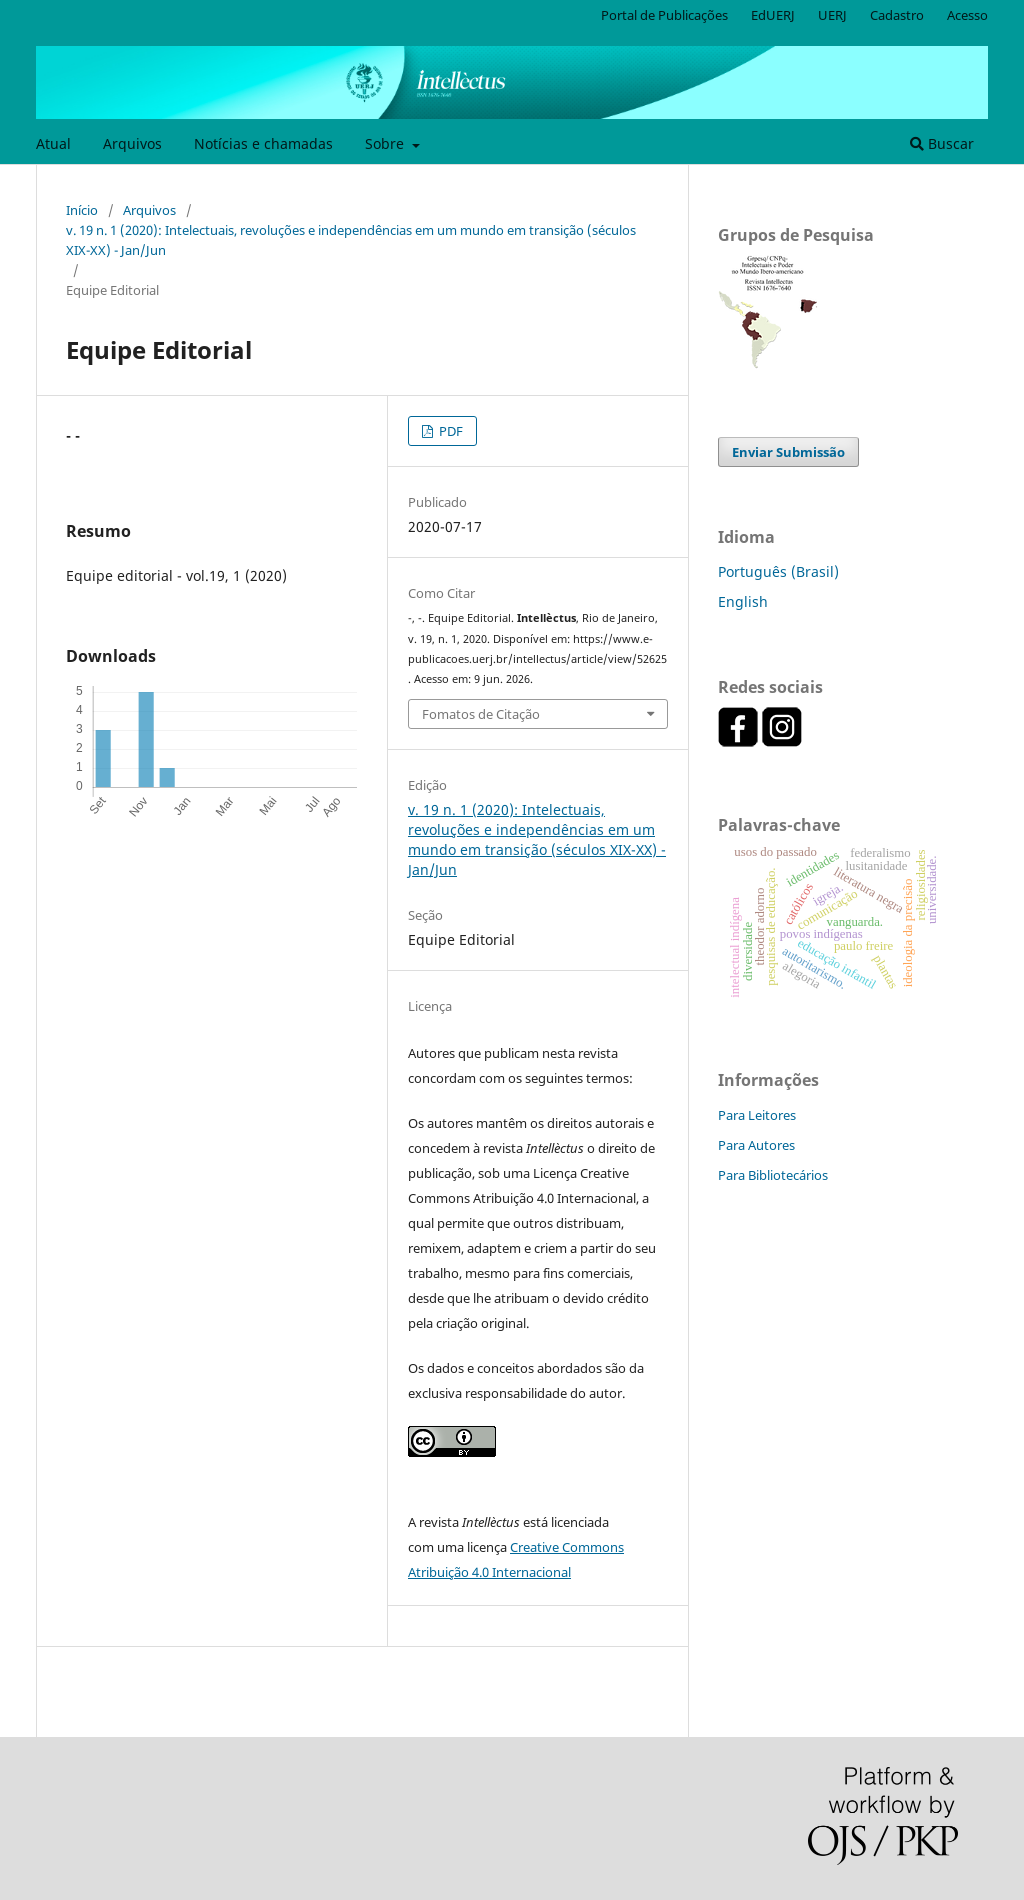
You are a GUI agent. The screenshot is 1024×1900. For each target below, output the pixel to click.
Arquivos (132, 143)
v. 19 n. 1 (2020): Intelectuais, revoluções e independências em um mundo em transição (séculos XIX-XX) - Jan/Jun (351, 240)
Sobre (386, 143)
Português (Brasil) (778, 571)
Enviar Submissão (788, 452)
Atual (53, 143)
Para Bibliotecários (773, 1175)
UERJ (832, 15)
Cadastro (897, 15)
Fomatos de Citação (481, 714)
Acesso (967, 15)
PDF (449, 431)
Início (82, 210)
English (743, 601)
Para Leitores (757, 1115)
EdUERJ (773, 15)
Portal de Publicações (664, 15)
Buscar (942, 143)
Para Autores (756, 1145)
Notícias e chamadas (263, 143)
